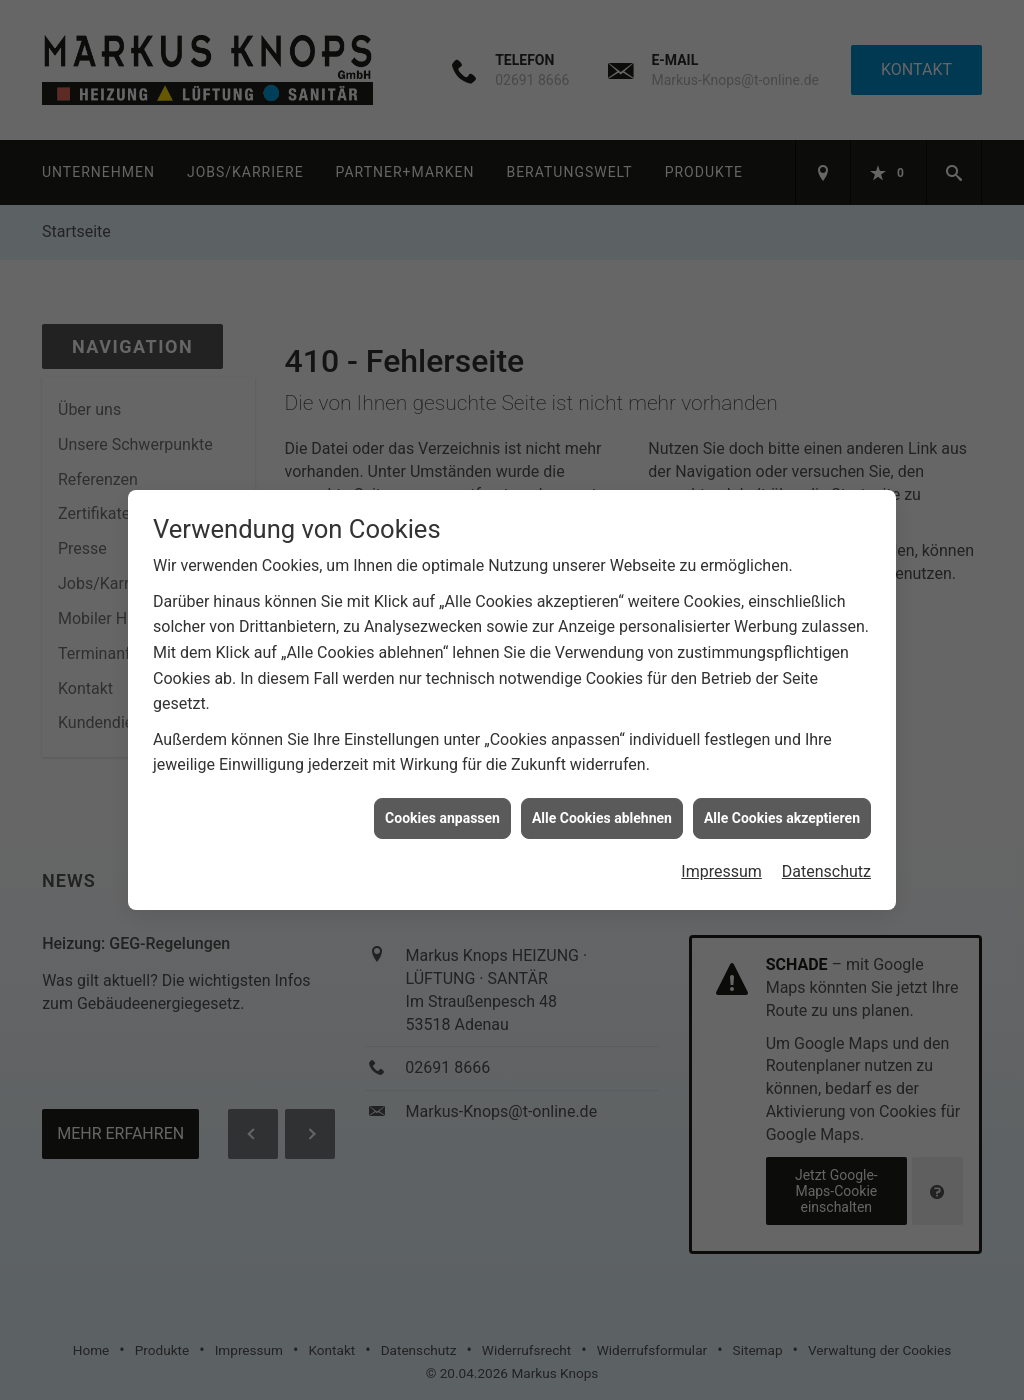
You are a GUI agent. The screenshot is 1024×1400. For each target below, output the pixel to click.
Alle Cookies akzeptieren (782, 805)
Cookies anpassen (442, 805)
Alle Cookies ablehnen (602, 805)
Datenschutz (826, 858)
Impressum (721, 858)
